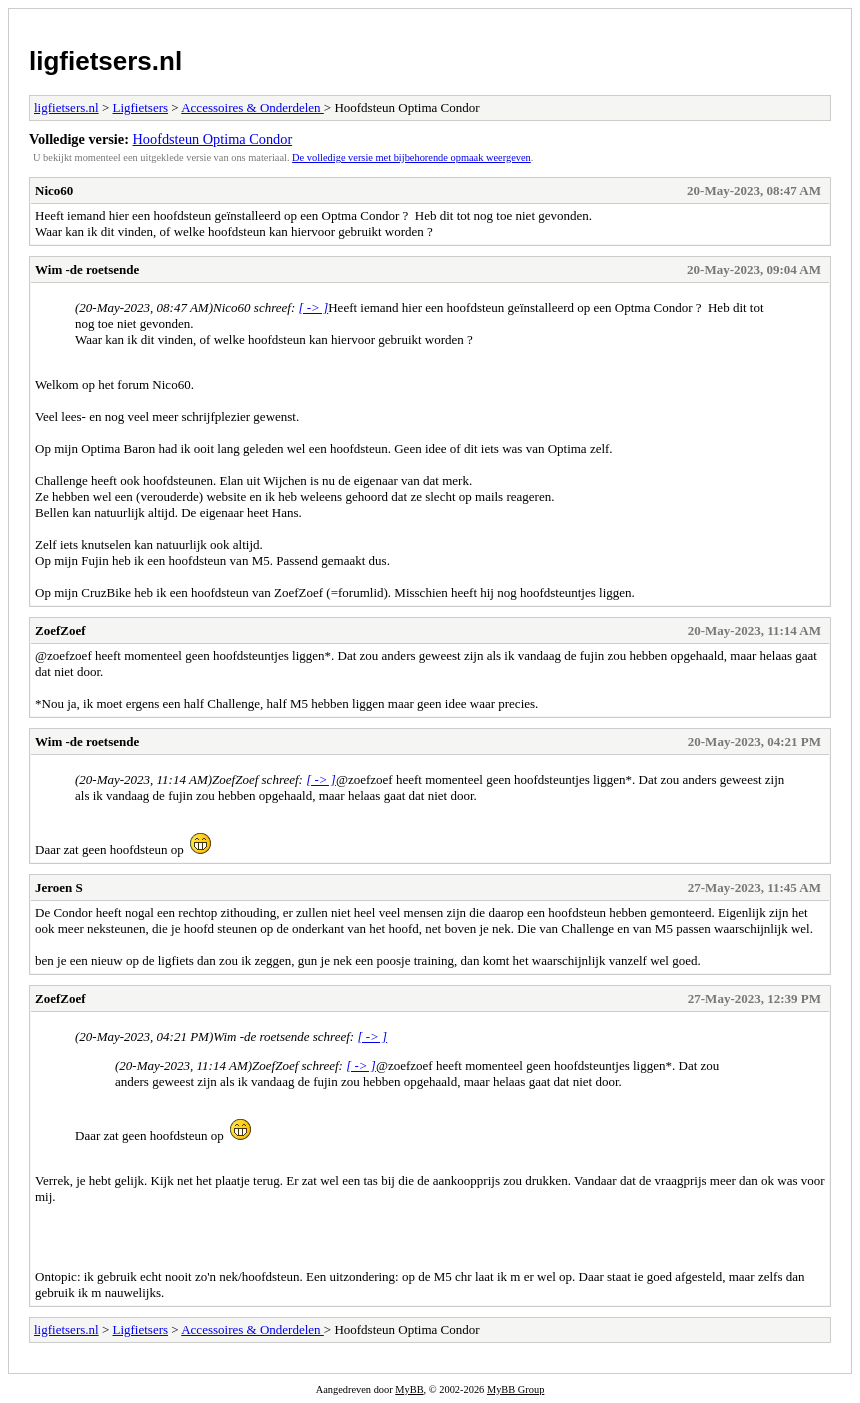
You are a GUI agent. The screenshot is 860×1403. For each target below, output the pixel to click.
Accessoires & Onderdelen (252, 107)
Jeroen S (59, 887)
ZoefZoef (60, 630)
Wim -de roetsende (87, 269)
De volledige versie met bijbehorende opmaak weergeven (411, 157)
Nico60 (54, 190)
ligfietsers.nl (105, 61)
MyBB (409, 1389)
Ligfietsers (140, 107)
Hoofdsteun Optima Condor (213, 139)
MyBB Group (515, 1389)
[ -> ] (313, 307)
